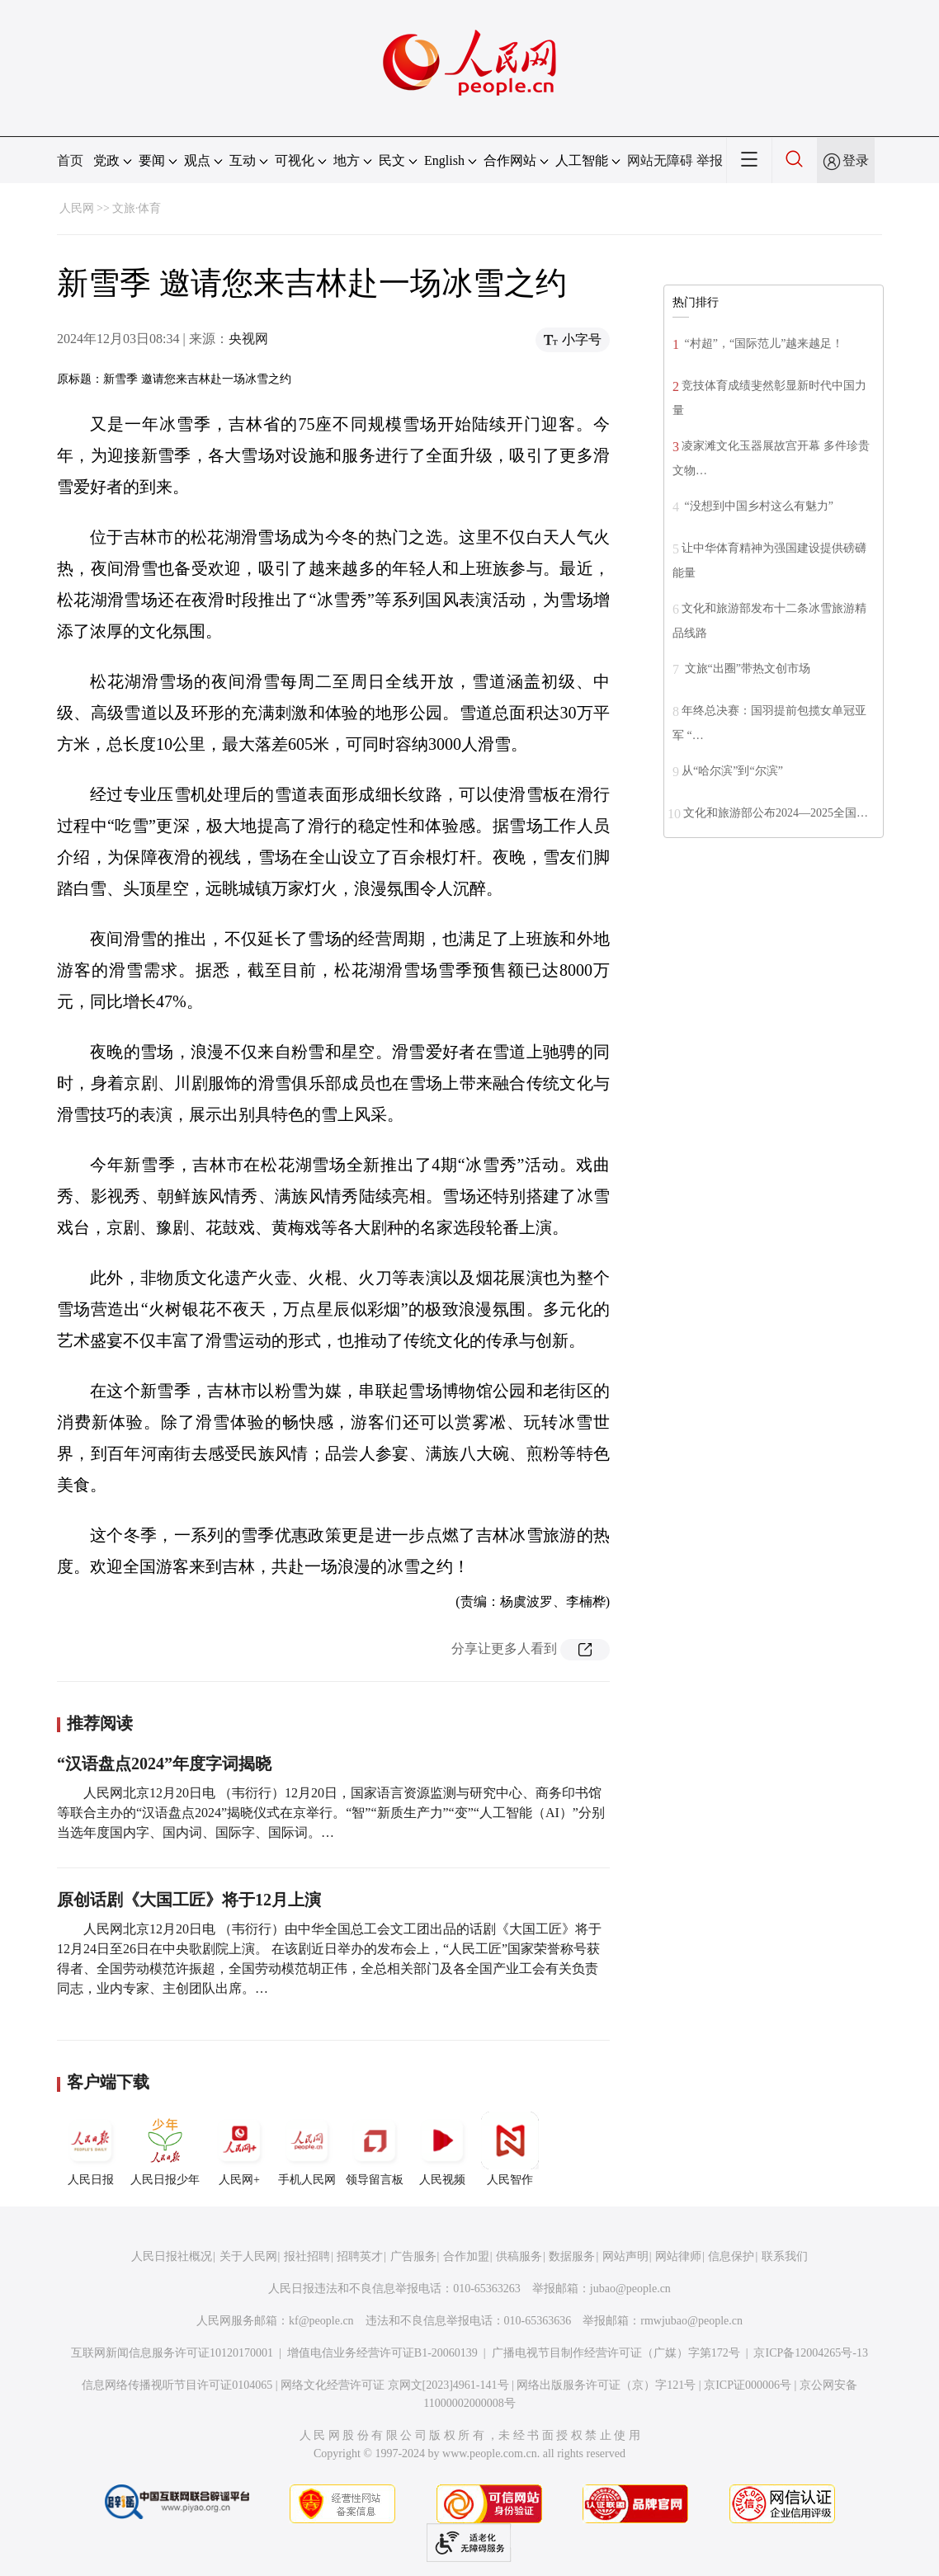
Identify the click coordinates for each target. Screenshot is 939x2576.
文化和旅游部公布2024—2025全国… (775, 813)
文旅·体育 (137, 208)
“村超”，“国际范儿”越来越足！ (762, 343)
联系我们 (785, 2256)
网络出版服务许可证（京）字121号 (606, 2385)
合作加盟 (466, 2256)
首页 (70, 160)
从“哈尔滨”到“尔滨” (732, 771)
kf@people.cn (321, 2321)
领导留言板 (374, 2149)
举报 (709, 160)
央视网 (248, 339)
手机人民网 (307, 2149)
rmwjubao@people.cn (691, 2321)
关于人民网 (248, 2256)
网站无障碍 (660, 160)
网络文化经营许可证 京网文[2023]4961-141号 (395, 2385)
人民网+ (239, 2149)
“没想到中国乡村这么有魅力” (757, 506)
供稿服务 (519, 2256)
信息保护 (731, 2256)
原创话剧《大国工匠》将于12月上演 (189, 1900)
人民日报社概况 (171, 2256)
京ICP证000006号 (747, 2385)
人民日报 (91, 2149)
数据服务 (572, 2256)
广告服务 (413, 2256)
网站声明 (625, 2256)
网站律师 (678, 2256)
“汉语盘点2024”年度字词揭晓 (164, 1763)
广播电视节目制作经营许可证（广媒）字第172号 (616, 2353)
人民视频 (442, 2149)
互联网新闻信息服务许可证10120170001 (172, 2353)
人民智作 (510, 2149)
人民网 (76, 208)
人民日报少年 (165, 2149)
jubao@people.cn (630, 2288)
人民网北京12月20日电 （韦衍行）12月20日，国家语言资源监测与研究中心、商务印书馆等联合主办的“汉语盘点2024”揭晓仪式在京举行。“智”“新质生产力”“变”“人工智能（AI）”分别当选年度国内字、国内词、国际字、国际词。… (331, 1812)
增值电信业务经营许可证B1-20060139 (382, 2353)
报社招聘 (307, 2256)
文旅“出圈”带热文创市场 (746, 668)
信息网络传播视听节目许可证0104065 (177, 2385)
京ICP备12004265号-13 (810, 2353)
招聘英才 (360, 2256)
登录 (855, 160)
